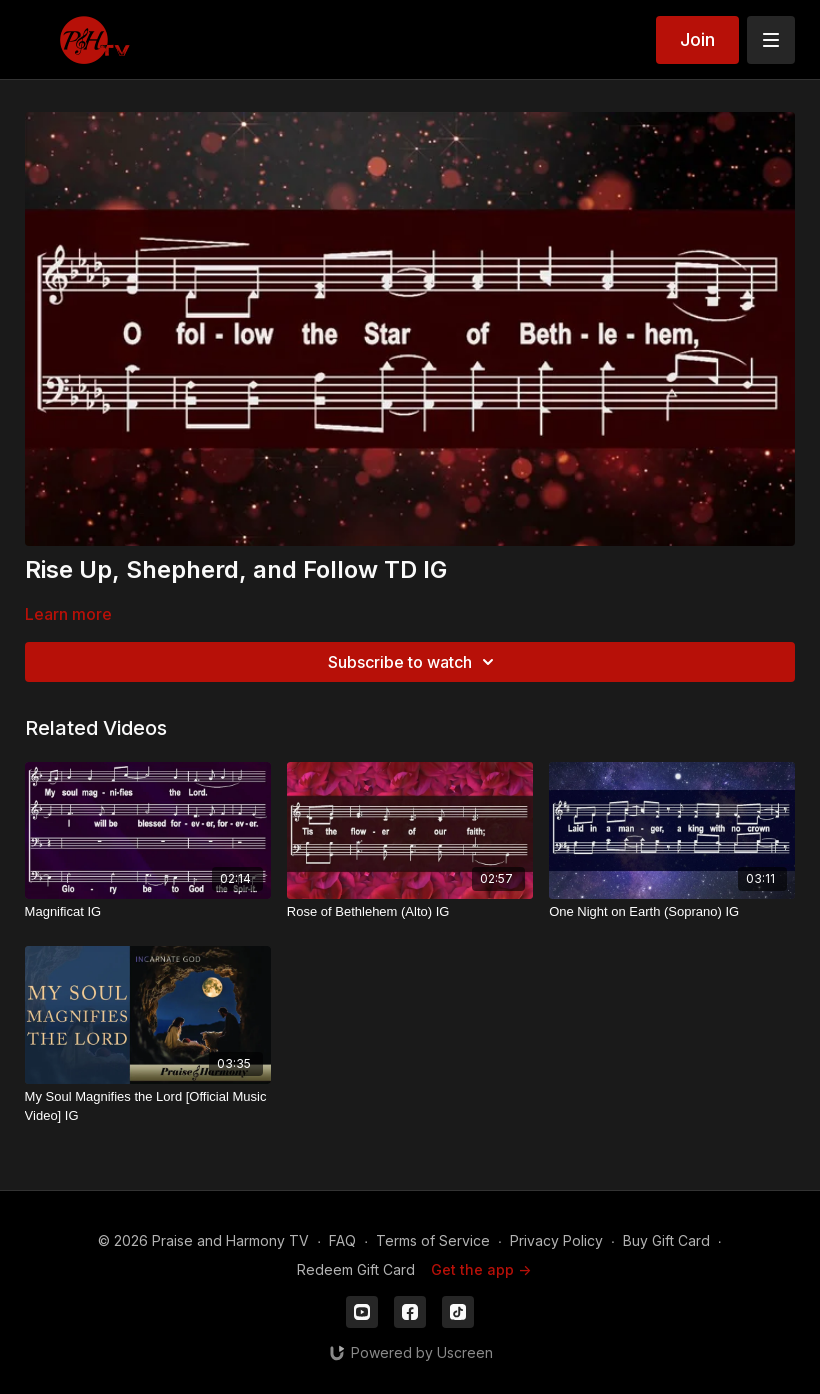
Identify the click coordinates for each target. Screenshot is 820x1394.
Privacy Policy (556, 1240)
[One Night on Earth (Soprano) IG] (672, 912)
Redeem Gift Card (356, 1269)
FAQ (342, 1240)
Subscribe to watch (414, 662)
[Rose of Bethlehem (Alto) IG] (410, 912)
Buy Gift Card (666, 1240)
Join (697, 39)
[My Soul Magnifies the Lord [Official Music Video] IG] (148, 1106)
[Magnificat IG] (148, 912)
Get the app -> (481, 1269)
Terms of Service (433, 1240)
